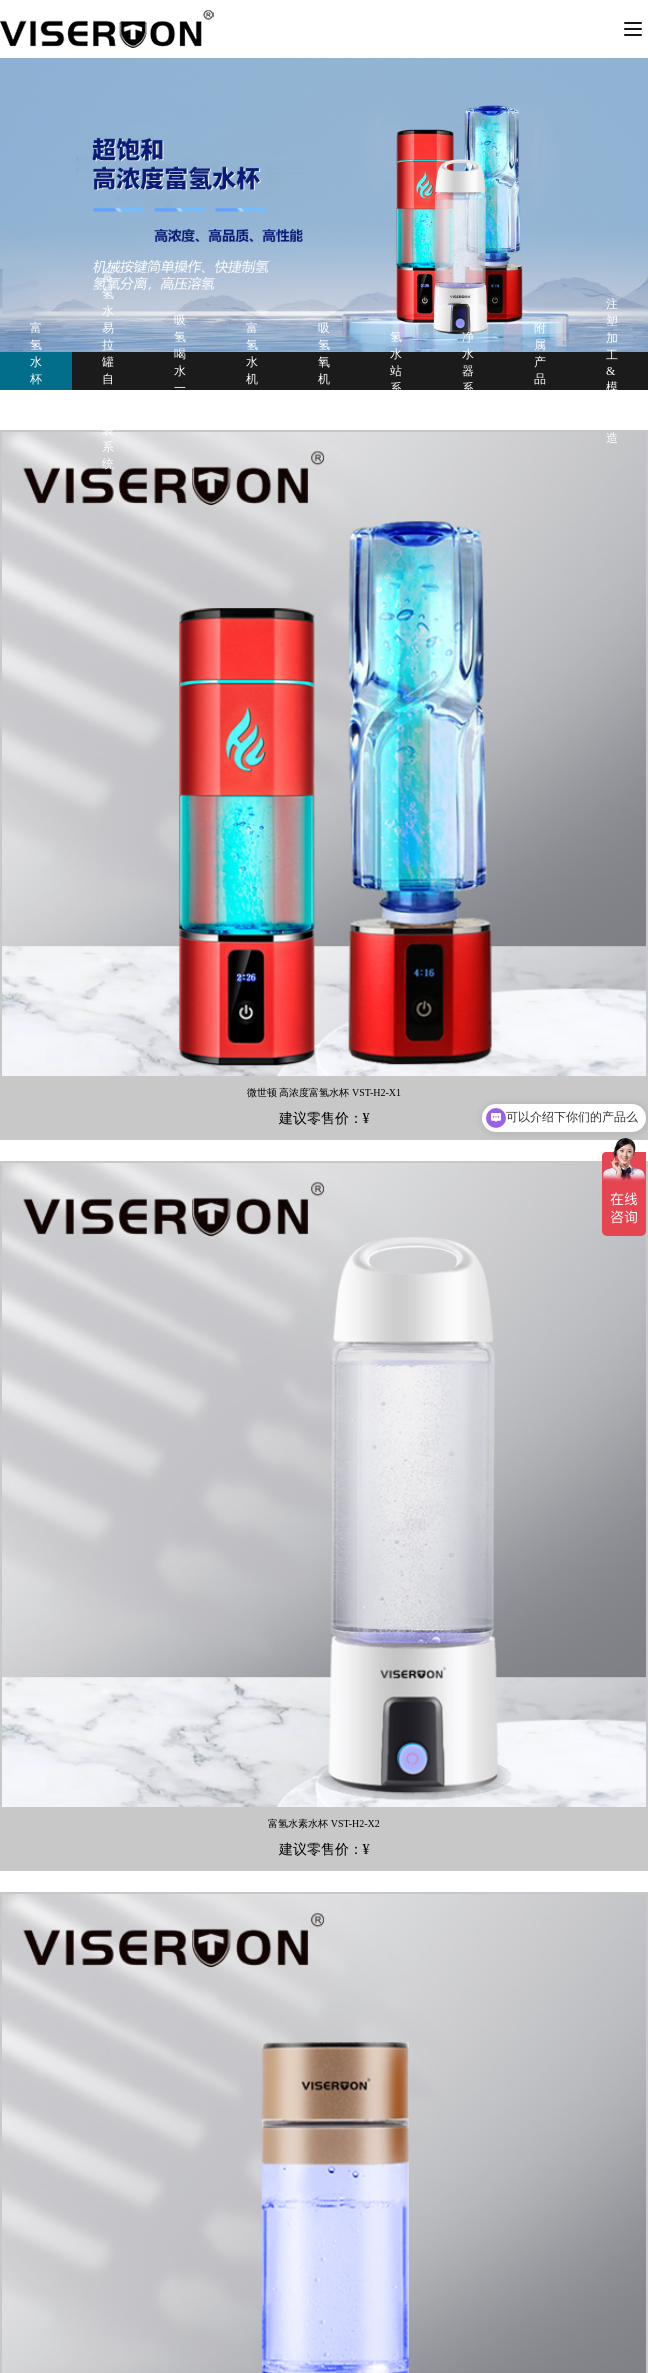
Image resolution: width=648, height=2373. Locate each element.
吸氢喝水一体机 (180, 371)
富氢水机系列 (252, 370)
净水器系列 (468, 371)
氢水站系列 (396, 371)
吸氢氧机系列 (324, 370)
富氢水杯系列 (36, 370)
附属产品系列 (540, 370)
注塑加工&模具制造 (612, 371)
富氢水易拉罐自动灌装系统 (108, 370)
